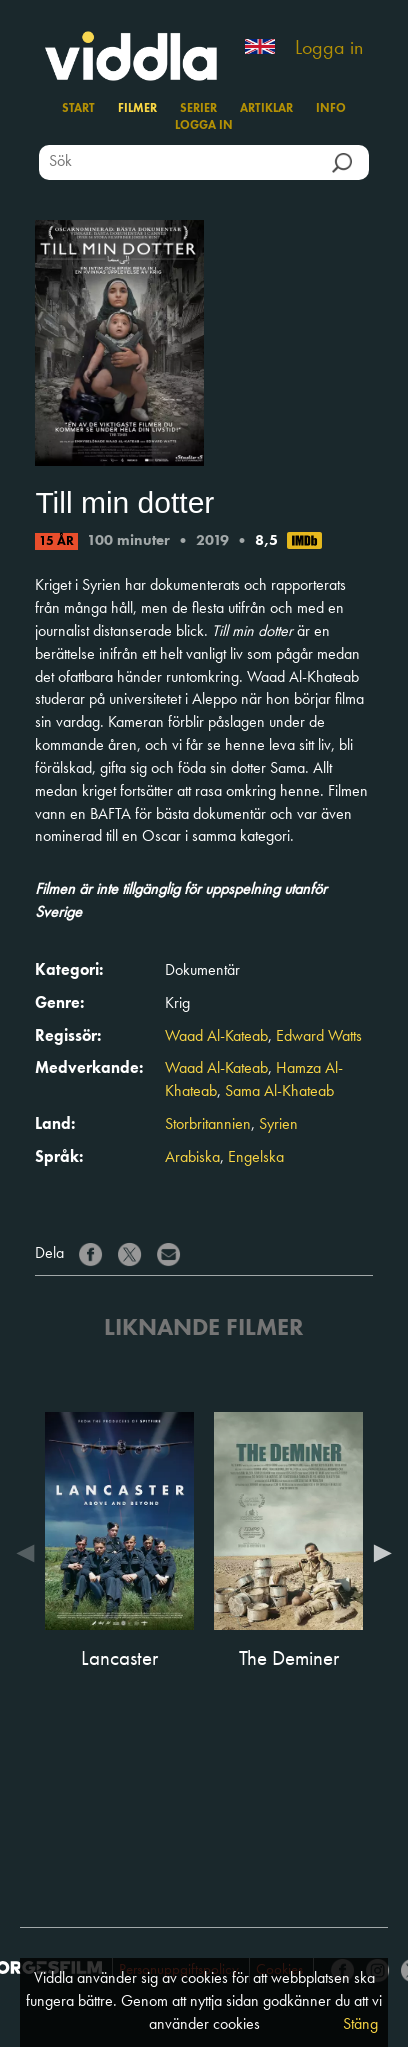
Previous (30, 1553)
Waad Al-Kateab (216, 1037)
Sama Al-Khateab (279, 1092)
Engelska (256, 1158)
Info (331, 109)
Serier (198, 109)
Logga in (329, 49)
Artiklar (266, 109)
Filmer (137, 109)
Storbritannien (208, 1125)
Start (78, 109)
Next (378, 1553)
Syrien (278, 1125)
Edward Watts (319, 1037)
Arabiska (192, 1158)
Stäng (360, 2025)
